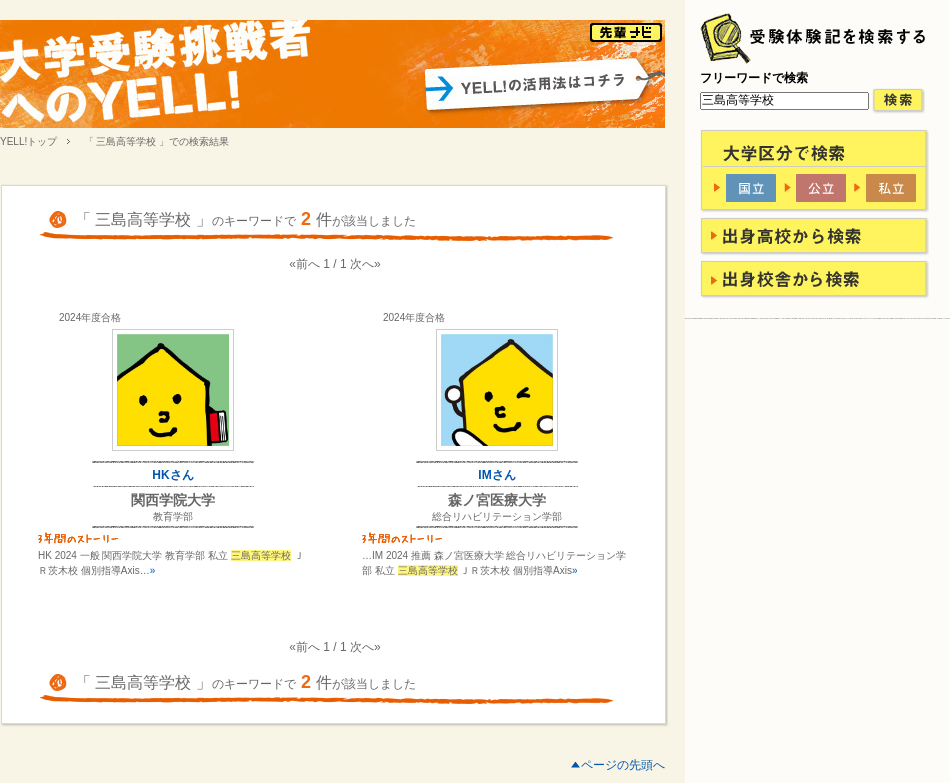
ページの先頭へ (623, 765)
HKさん (172, 475)
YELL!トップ (28, 141)
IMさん (496, 475)
